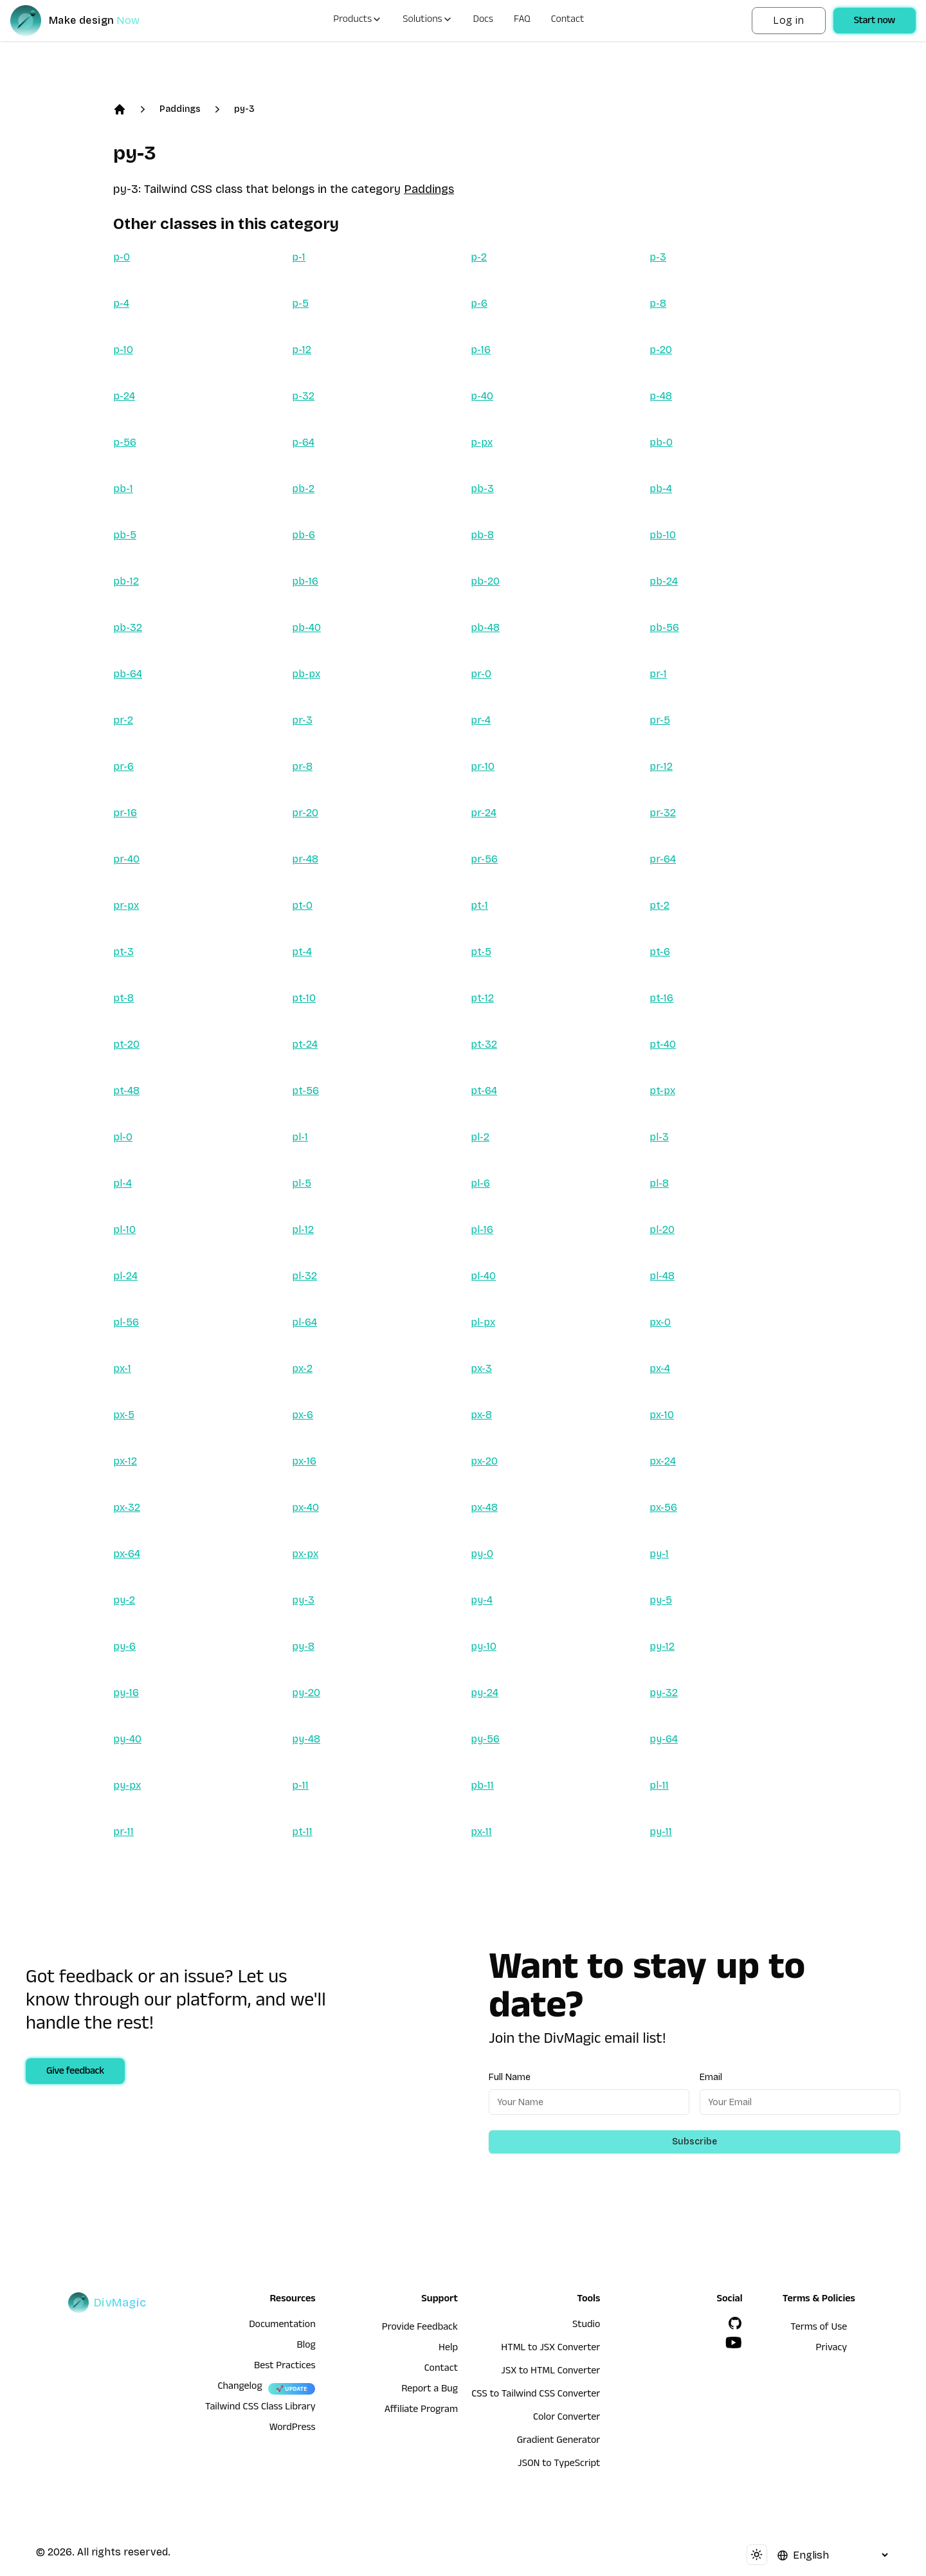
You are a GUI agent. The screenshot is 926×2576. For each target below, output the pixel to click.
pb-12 (126, 581)
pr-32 (662, 813)
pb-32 (127, 627)
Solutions (427, 20)
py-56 (485, 1739)
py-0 (482, 1554)
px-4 (659, 1368)
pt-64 (484, 1090)
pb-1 (123, 488)
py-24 (484, 1692)
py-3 (244, 109)
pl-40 (483, 1276)
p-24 (124, 396)
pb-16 (305, 581)
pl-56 (126, 1322)
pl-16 (482, 1229)
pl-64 (304, 1322)
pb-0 (661, 442)
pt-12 (482, 998)
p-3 (657, 257)
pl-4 (122, 1183)
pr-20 (305, 813)
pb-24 (663, 581)
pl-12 (303, 1229)
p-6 (479, 303)
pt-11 (302, 1831)
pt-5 (481, 951)
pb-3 (482, 488)
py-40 (127, 1739)
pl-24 (125, 1276)
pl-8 (659, 1183)
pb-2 (303, 488)
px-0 (660, 1322)
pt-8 (123, 998)
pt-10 (304, 998)
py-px (127, 1785)
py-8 (303, 1646)
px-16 (304, 1461)
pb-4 (660, 488)
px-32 (126, 1507)
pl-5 (301, 1183)
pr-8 (302, 766)
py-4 (482, 1600)
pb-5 (124, 535)
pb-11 (482, 1785)
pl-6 (480, 1183)
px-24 (662, 1461)
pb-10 (662, 535)
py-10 (483, 1646)
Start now (874, 22)
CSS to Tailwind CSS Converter (535, 2395)
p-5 (300, 303)
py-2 (124, 1600)
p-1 (298, 257)
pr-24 (483, 813)
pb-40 (306, 627)
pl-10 (124, 1229)
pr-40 (126, 859)
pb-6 (303, 535)
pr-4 (481, 720)
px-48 (484, 1507)
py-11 (660, 1831)
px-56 (663, 1507)
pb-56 (664, 627)
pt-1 (479, 905)
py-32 (663, 1692)
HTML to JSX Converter (550, 2349)
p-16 (481, 349)
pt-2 (659, 905)
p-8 (657, 303)
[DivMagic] (87, 20)
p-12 (301, 349)
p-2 (479, 257)
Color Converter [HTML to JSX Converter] (566, 2418)
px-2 (302, 1368)
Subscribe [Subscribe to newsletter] (694, 2141)
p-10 (123, 349)
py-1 (659, 1554)
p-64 (303, 442)
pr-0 (481, 674)
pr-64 (662, 859)
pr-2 (123, 720)
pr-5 (659, 720)
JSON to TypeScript (559, 2464)
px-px (305, 1554)
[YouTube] (734, 2343)
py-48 (306, 1739)
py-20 (306, 1692)
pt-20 (126, 1044)
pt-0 (302, 905)
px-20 (484, 1461)
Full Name (510, 2077)
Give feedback (75, 2072)
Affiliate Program (421, 2410)
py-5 (660, 1600)
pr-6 (123, 766)
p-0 (121, 257)
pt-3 (123, 951)
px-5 (123, 1415)
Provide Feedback (420, 2328)
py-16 (126, 1692)
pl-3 (659, 1137)
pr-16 (125, 813)
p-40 (482, 396)
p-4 (121, 303)
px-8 (481, 1415)
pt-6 (659, 951)
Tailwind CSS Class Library (260, 2408)
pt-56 (305, 1090)
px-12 (125, 1461)
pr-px (126, 905)
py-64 (663, 1739)
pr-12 (661, 766)
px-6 (302, 1415)
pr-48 (305, 859)
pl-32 (304, 1276)
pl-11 (659, 1785)
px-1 (122, 1368)
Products (357, 20)
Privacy (832, 2349)
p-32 (303, 396)
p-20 (660, 349)
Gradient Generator (559, 2441)
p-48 (660, 396)
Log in (788, 20)
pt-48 (126, 1090)
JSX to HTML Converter (550, 2372)
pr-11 (123, 1831)
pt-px (662, 1090)
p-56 (124, 442)
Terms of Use (818, 2328)
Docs (483, 20)
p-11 (300, 1785)
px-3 (481, 1368)
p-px (482, 442)
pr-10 (483, 766)
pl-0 (122, 1137)
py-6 (124, 1646)
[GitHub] (735, 2323)
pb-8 (482, 535)
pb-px (306, 674)
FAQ (522, 20)
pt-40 (662, 1044)
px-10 (661, 1415)
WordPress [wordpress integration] (292, 2428)
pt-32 (484, 1044)
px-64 (126, 1554)
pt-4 (302, 951)
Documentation (282, 2326)
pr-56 (484, 859)
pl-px (483, 1322)
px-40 (305, 1507)
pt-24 (305, 1044)
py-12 (662, 1646)
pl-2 (480, 1137)
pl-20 (662, 1229)
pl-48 (662, 1276)
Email (711, 2077)
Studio (586, 2326)
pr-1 (658, 674)
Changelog (239, 2387)
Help (448, 2349)
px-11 (481, 1831)
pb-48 (485, 627)
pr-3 (302, 720)
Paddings (180, 109)
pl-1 (300, 1137)
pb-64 (127, 674)
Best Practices (285, 2367)
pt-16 (661, 998)
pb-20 (485, 581)
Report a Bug (429, 2390)
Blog (305, 2346)
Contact (568, 20)
